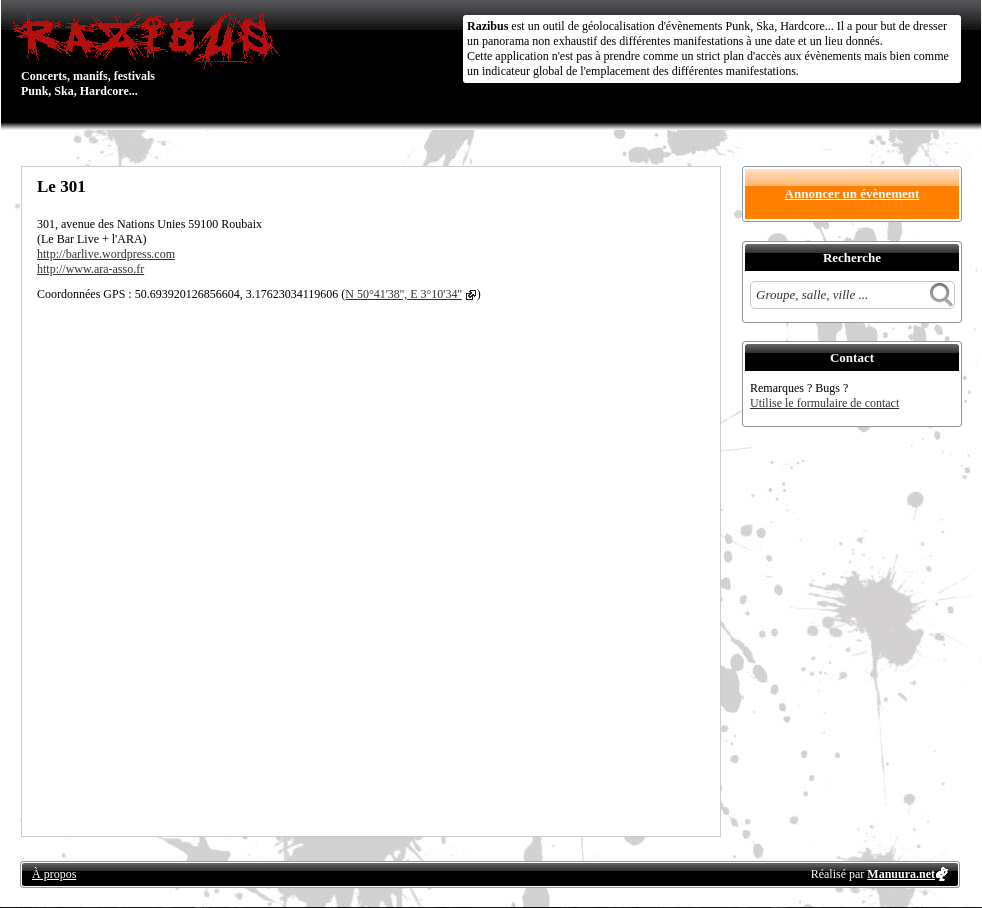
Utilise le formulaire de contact (824, 403)
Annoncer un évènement (852, 193)
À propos (54, 874)
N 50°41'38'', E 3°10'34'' (403, 294)
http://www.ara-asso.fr (90, 269)
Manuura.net (901, 874)
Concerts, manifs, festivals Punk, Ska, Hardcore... (150, 54)
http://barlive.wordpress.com (106, 254)
